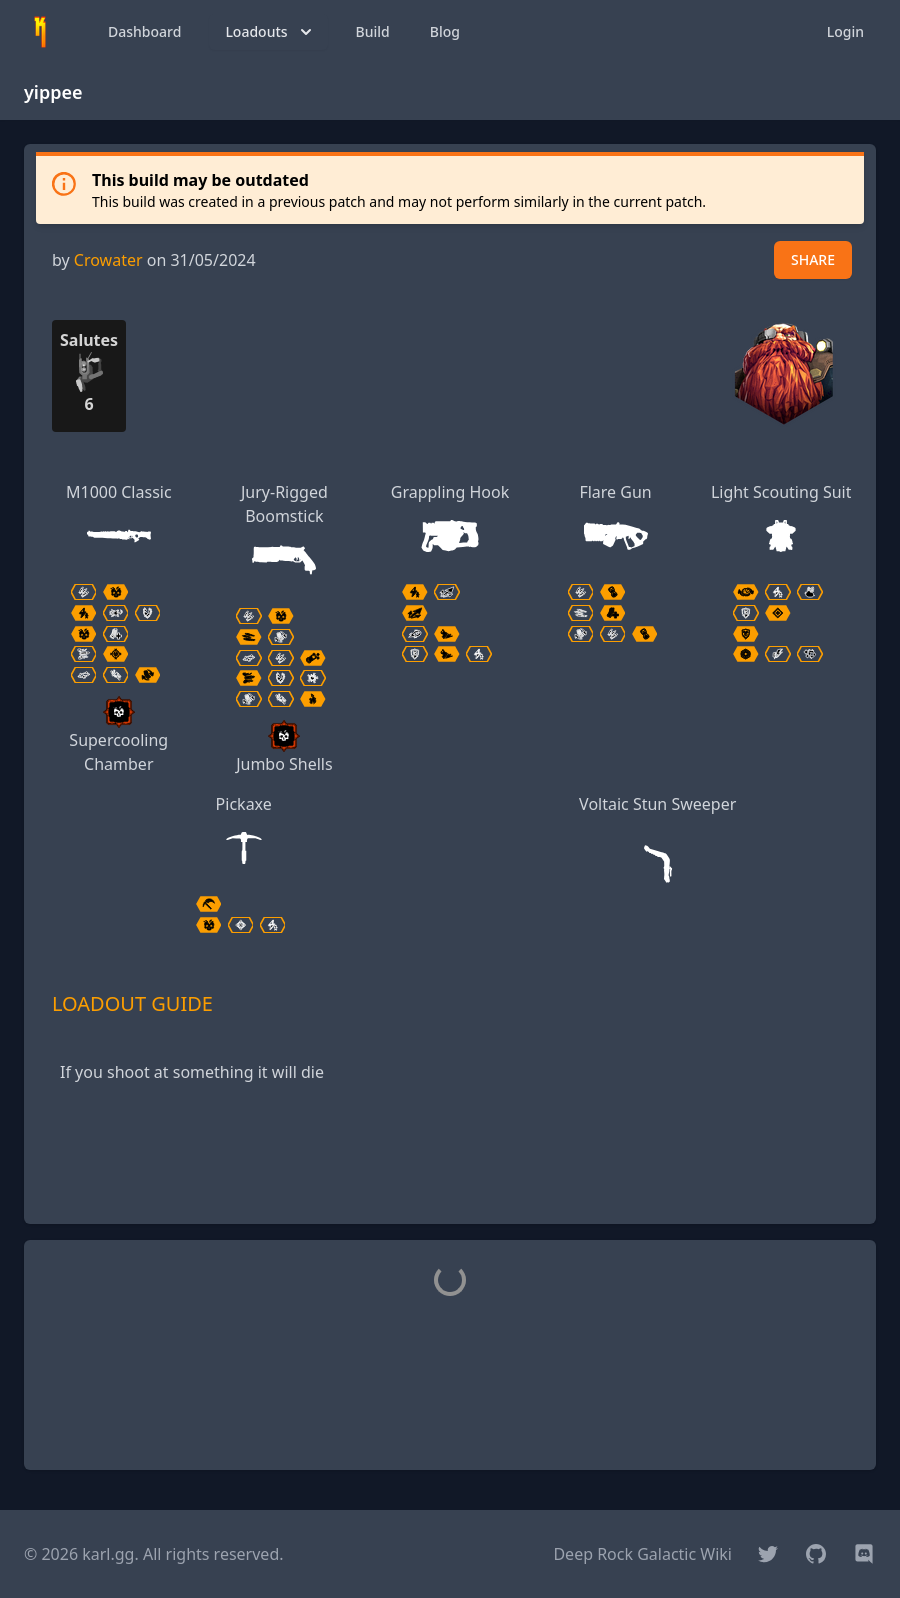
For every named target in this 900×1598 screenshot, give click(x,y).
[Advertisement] (450, 1163)
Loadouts (270, 32)
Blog (445, 31)
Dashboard (144, 31)
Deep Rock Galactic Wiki (642, 1554)
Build (373, 31)
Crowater (108, 260)
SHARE (813, 259)
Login (845, 31)
